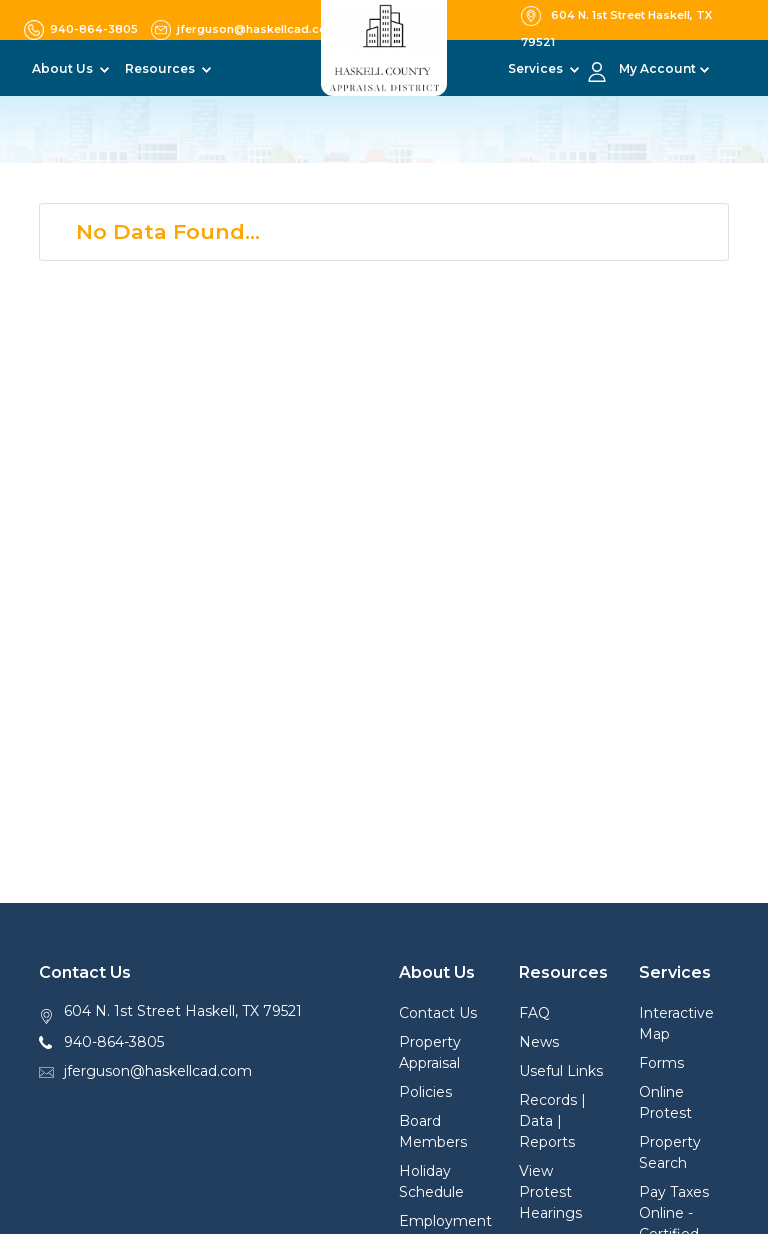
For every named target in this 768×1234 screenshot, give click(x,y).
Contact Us (438, 1013)
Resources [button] (161, 68)
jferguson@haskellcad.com (158, 1071)
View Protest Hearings (550, 1192)
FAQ (534, 1013)
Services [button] (537, 68)
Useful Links (561, 1071)
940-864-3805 (114, 1042)
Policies (425, 1092)
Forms (661, 1063)
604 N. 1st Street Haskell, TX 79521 (183, 1011)
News (539, 1042)
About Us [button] (64, 68)
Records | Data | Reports (552, 1121)
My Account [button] (657, 68)
